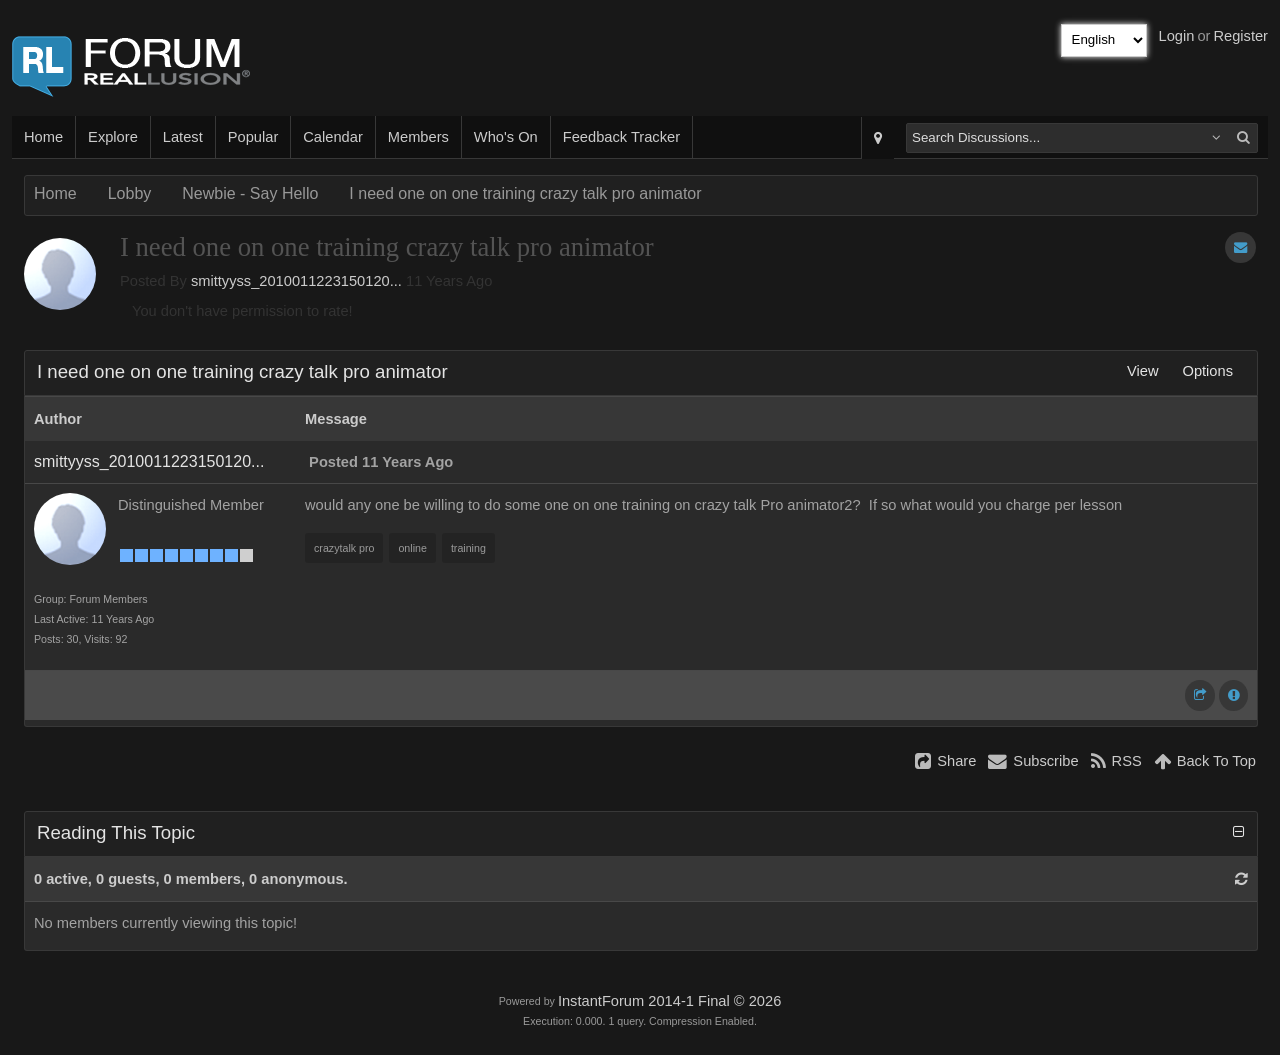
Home (43, 137)
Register (1240, 36)
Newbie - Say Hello (250, 193)
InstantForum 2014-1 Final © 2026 (669, 1001)
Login (1177, 36)
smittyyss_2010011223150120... (296, 281)
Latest (183, 137)
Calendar (332, 137)
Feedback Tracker (621, 137)
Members (418, 137)
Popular (253, 137)
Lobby (130, 193)
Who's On (506, 137)
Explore (113, 137)
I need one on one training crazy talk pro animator (525, 193)
